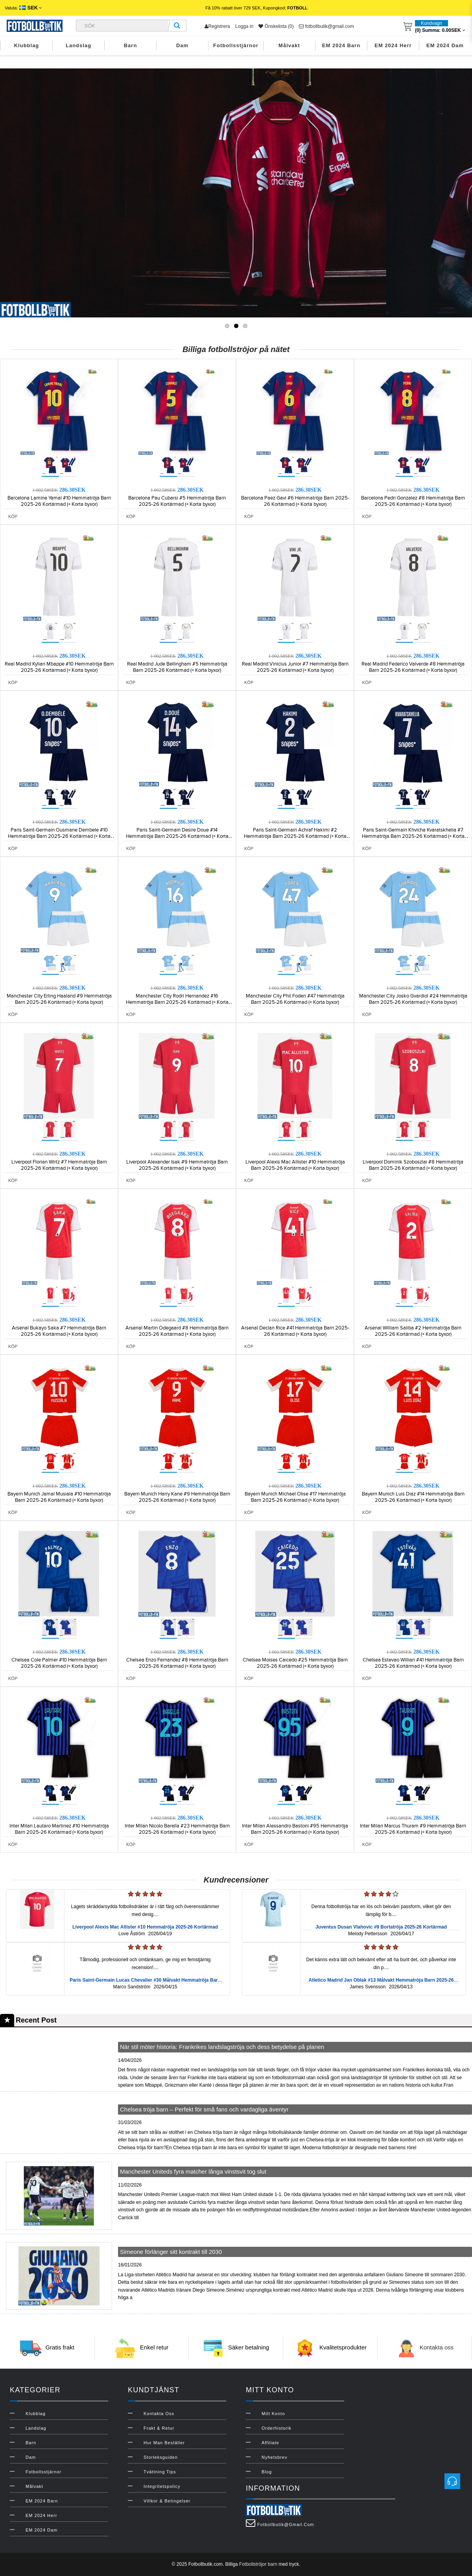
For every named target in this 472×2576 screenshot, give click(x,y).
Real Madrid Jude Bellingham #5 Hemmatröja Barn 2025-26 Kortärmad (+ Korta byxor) (177, 667)
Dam (182, 45)
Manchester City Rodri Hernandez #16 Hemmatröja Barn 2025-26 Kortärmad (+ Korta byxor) (177, 1002)
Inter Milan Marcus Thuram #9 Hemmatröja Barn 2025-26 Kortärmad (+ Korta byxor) (413, 1829)
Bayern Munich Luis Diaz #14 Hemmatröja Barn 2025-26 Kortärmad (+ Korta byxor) (413, 1497)
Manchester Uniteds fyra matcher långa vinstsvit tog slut (193, 2171)
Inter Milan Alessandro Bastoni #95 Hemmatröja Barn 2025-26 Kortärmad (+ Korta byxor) (295, 1829)
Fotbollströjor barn (258, 2564)
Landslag (78, 45)
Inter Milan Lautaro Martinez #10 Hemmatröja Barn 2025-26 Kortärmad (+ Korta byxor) (59, 1829)
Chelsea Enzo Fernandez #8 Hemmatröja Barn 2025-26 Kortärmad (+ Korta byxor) (177, 1663)
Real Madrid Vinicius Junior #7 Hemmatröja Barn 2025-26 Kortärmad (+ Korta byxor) (295, 667)
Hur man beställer (164, 2442)
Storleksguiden (161, 2457)
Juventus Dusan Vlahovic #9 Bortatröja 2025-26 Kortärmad (381, 1927)
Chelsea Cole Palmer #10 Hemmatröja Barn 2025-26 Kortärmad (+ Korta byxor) (59, 1663)
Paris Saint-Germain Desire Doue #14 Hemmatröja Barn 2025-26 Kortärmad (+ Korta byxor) (177, 836)
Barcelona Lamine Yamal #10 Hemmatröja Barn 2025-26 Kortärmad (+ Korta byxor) (59, 501)
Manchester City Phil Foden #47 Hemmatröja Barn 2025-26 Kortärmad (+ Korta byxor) (295, 999)
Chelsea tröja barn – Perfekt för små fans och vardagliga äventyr (204, 2109)
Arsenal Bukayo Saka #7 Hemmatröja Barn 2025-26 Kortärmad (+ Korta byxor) (59, 1331)
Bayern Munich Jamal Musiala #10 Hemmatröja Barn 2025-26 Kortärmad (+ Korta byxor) (59, 1497)
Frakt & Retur (159, 2428)
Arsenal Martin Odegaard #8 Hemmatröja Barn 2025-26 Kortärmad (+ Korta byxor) (177, 1331)
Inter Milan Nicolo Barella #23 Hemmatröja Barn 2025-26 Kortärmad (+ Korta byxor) (177, 1829)
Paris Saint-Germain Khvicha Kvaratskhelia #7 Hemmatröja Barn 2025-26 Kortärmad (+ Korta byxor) (413, 836)
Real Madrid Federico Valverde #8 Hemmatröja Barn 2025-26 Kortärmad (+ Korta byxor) (413, 667)
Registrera (217, 26)
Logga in (244, 26)
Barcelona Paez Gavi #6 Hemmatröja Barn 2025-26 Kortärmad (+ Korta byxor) (295, 501)
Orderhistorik (276, 2428)
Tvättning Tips (160, 2471)
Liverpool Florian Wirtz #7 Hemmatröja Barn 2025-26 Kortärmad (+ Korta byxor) (59, 1165)
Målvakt (289, 45)
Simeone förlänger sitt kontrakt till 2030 (171, 2251)
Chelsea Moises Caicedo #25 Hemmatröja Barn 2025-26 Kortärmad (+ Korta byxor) (295, 1663)
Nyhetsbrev (275, 2457)
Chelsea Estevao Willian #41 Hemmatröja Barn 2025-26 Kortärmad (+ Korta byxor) (413, 1663)
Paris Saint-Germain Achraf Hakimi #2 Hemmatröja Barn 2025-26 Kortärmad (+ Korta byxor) (295, 836)
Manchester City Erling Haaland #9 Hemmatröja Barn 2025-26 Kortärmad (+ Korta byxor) (59, 999)
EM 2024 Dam (445, 45)
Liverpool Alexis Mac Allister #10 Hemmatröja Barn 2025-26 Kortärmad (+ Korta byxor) (295, 1165)
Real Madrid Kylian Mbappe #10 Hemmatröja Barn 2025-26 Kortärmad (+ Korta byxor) (59, 667)
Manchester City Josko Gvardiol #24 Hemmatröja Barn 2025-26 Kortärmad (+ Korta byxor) (413, 999)
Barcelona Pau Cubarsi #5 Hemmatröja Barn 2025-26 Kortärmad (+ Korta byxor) (177, 501)
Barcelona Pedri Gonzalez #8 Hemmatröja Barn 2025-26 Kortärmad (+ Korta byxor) (413, 501)
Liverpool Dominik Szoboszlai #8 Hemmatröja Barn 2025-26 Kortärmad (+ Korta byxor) (413, 1165)
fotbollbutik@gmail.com (326, 26)
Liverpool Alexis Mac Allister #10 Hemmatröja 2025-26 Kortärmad (145, 1927)
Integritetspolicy (162, 2486)
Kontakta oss (437, 2347)
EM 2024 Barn (341, 45)
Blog (267, 2471)
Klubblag (26, 45)
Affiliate (270, 2442)
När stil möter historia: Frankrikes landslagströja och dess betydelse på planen (222, 2046)
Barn (130, 45)
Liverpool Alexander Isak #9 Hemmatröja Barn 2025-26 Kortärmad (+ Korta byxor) (177, 1165)
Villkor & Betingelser (167, 2501)
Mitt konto (273, 2413)
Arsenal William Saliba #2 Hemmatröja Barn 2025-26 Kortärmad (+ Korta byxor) (413, 1331)
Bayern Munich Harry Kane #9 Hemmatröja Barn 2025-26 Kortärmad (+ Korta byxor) (177, 1497)
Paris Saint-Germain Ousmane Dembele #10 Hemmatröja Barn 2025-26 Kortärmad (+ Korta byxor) (59, 836)
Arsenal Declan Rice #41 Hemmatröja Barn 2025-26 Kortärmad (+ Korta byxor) (295, 1331)
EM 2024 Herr (392, 45)
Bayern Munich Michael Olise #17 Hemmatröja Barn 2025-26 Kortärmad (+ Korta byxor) (295, 1497)
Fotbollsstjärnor (235, 45)
